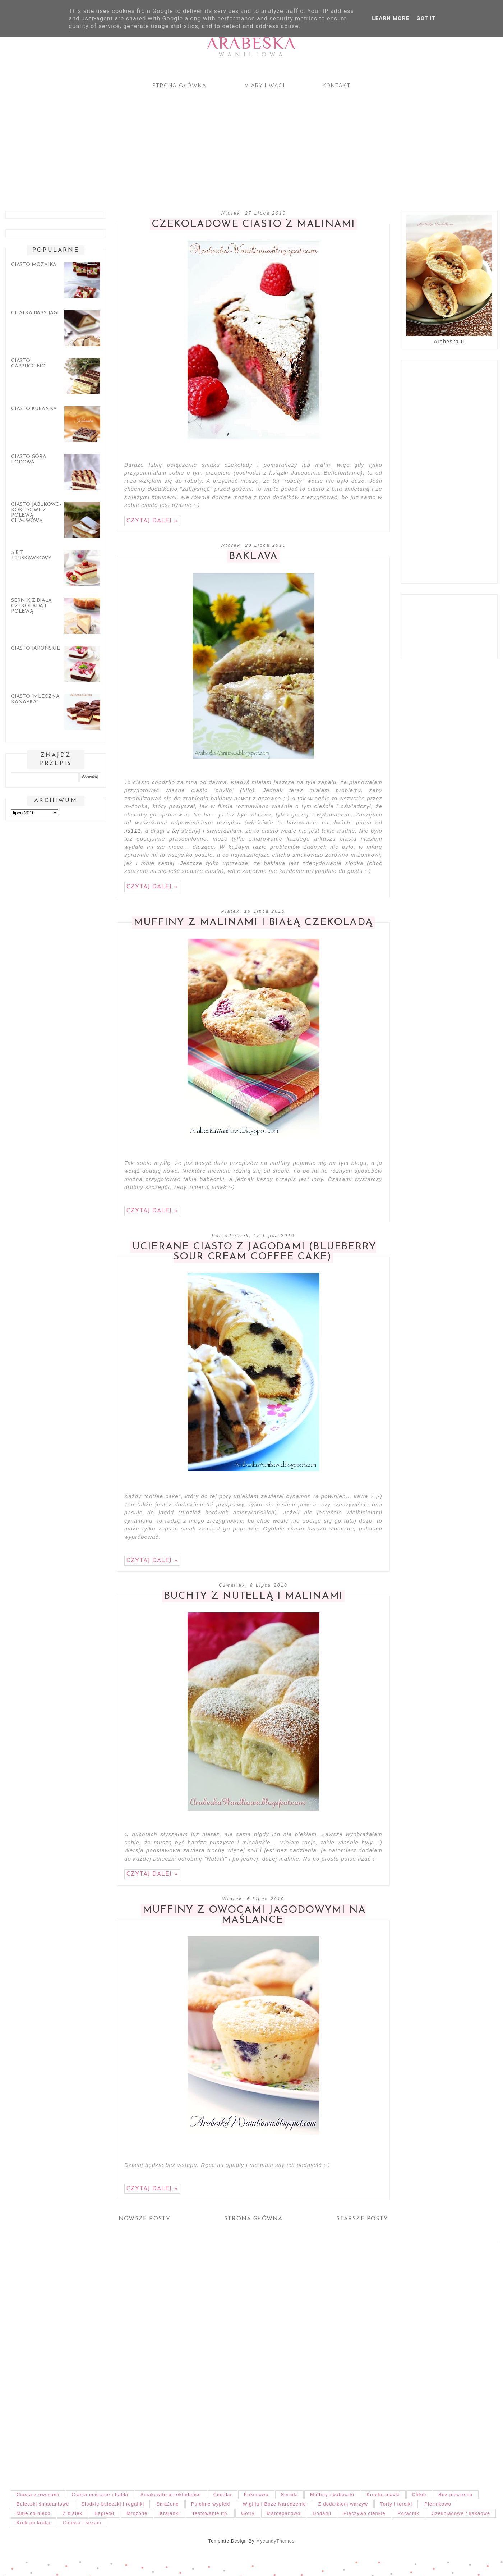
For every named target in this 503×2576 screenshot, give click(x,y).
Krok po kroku (34, 2522)
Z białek (72, 2513)
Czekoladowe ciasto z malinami (253, 224)
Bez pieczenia (455, 2494)
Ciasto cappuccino (28, 363)
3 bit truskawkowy (31, 555)
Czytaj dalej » (152, 521)
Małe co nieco (34, 2513)
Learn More (390, 18)
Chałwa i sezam (82, 2522)
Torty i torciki (396, 2504)
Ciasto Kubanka (34, 409)
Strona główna (179, 85)
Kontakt (337, 85)
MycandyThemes (275, 2541)
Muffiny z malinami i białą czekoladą (253, 923)
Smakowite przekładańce (170, 2494)
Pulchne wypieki (211, 2504)
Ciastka (222, 2494)
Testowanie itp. (210, 2513)
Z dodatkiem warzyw (343, 2504)
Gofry (247, 2513)
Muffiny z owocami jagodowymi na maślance (254, 1915)
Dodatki (322, 2513)
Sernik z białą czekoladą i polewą (31, 606)
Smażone (167, 2504)
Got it (425, 18)
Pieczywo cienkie (364, 2513)
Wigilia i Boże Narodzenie (274, 2504)
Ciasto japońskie (35, 648)
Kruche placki (383, 2494)
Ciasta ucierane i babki (100, 2494)
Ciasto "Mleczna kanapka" (35, 699)
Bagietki (104, 2513)
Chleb (419, 2494)
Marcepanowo (284, 2513)
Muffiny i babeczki (332, 2494)
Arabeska (251, 43)
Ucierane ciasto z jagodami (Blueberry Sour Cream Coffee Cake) (254, 1252)
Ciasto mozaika (33, 264)
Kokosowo (256, 2494)
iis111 (132, 831)
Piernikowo (437, 2504)
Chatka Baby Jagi (35, 313)
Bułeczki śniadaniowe (43, 2504)
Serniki (289, 2494)
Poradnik (408, 2513)
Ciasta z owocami (38, 2494)
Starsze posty (362, 2219)
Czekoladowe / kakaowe (461, 2513)
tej (175, 831)
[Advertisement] (215, 143)
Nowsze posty (144, 2219)
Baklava (253, 557)
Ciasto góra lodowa (28, 459)
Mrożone (136, 2513)
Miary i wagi (264, 85)
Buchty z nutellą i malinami (253, 1596)
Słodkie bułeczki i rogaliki (113, 2504)
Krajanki (170, 2513)
